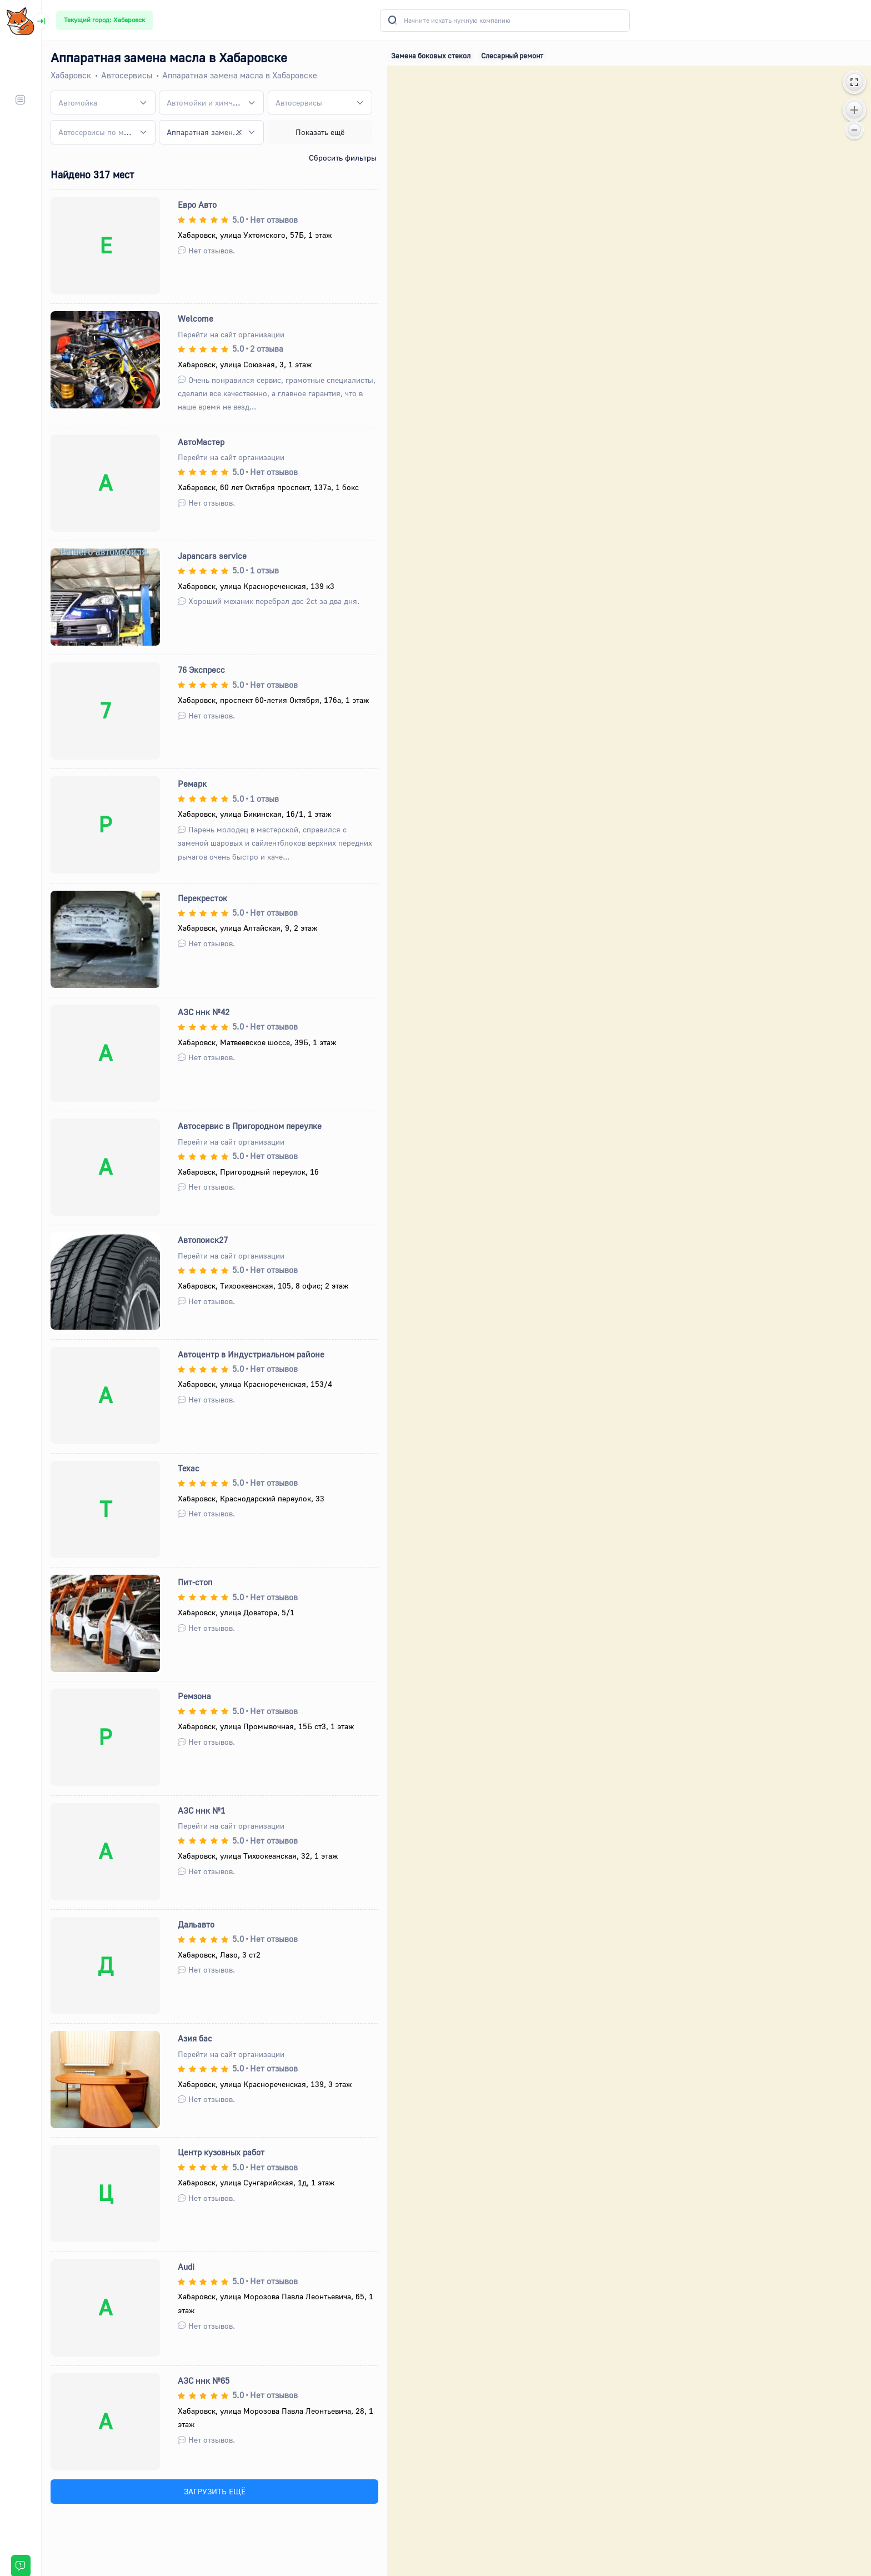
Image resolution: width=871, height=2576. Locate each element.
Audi (186, 2267)
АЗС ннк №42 (203, 1012)
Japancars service (212, 556)
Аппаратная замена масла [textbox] (204, 132)
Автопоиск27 (203, 1240)
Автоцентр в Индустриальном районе (251, 1354)
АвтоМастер (201, 442)
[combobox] (103, 103)
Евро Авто (197, 204)
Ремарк (192, 783)
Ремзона (194, 1696)
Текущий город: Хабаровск (104, 20)
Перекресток (202, 898)
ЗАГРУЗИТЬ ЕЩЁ (215, 2491)
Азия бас (195, 2038)
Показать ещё (320, 132)
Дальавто (196, 1924)
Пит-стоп (195, 1582)
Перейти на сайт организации (231, 334)
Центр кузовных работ (221, 2152)
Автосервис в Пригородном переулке (250, 1126)
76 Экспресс (201, 670)
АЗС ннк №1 (201, 1810)
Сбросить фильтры (343, 157)
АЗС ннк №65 (203, 2380)
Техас (188, 1468)
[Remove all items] (239, 131)
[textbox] (77, 102)
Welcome (195, 318)
